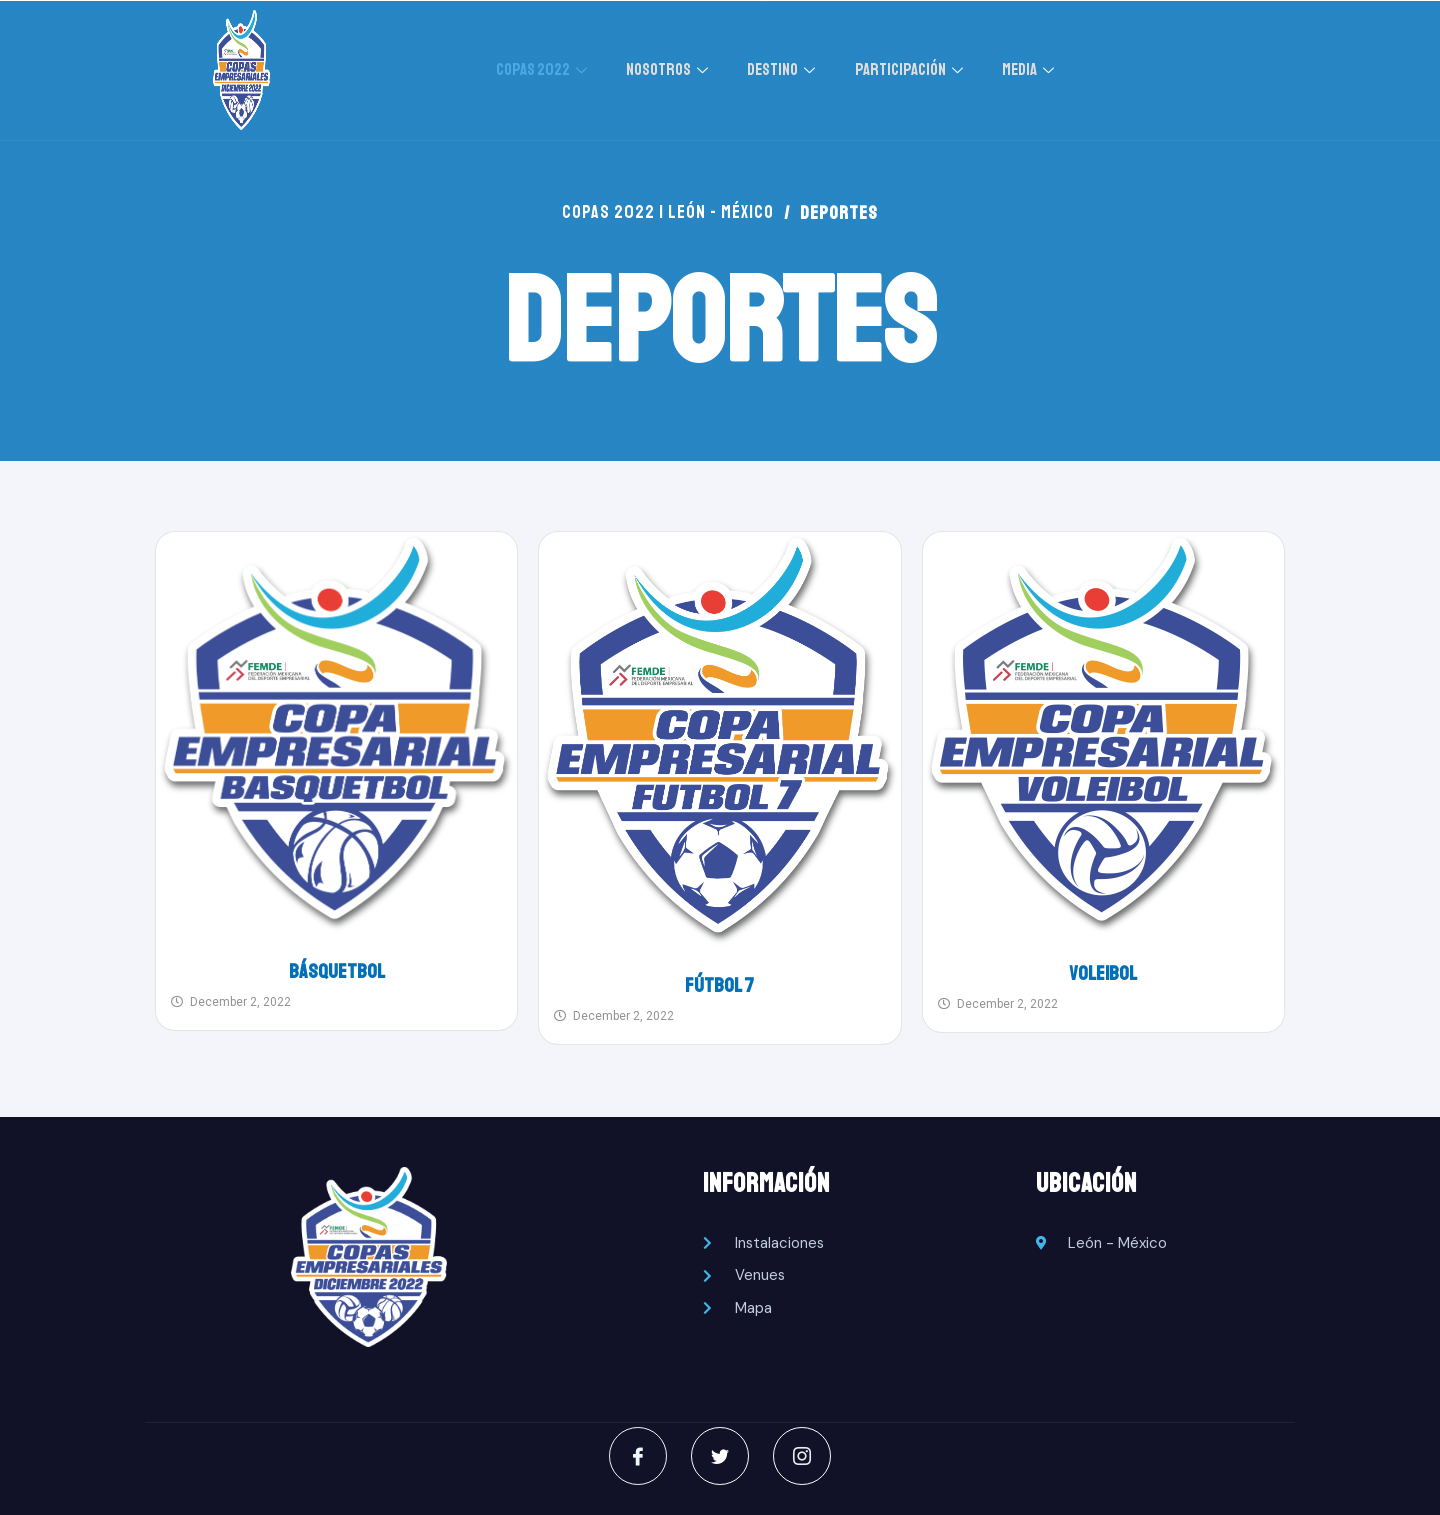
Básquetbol (337, 971)
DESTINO (787, 69)
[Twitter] (720, 1455)
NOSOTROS (672, 69)
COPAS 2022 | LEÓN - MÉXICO (668, 213)
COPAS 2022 (544, 69)
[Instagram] (804, 1455)
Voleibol (1103, 973)
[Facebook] (636, 1455)
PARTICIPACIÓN (914, 69)
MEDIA (1032, 69)
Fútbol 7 (719, 985)
